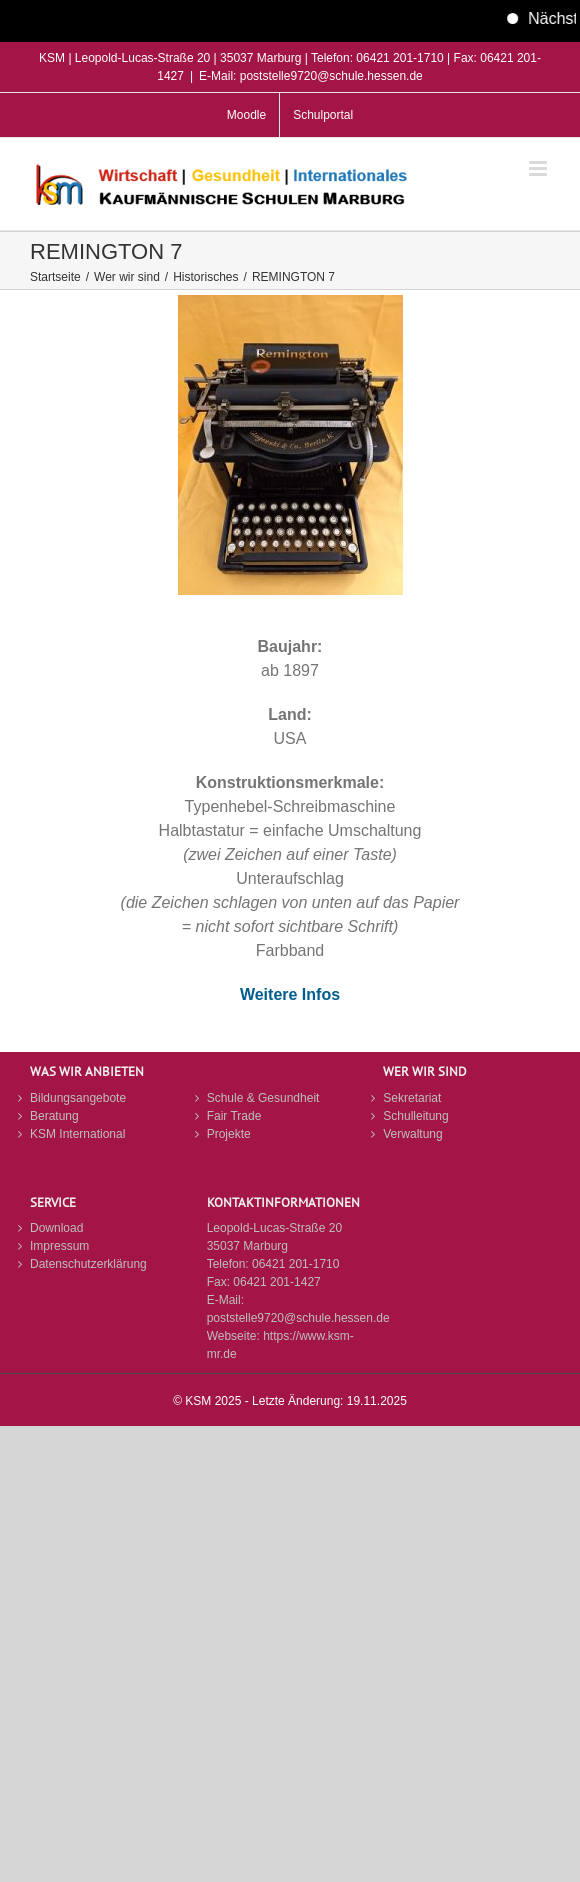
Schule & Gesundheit (263, 1098)
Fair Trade (234, 1116)
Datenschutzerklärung (88, 1264)
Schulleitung (415, 1116)
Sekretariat (412, 1098)
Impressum (59, 1246)
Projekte (229, 1134)
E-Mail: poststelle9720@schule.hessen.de (311, 76)
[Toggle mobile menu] (539, 168)
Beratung (54, 1116)
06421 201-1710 (295, 1264)
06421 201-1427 (276, 1282)
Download (56, 1228)
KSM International (77, 1134)
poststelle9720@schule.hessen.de (298, 1318)
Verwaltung (412, 1134)
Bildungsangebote (78, 1098)
